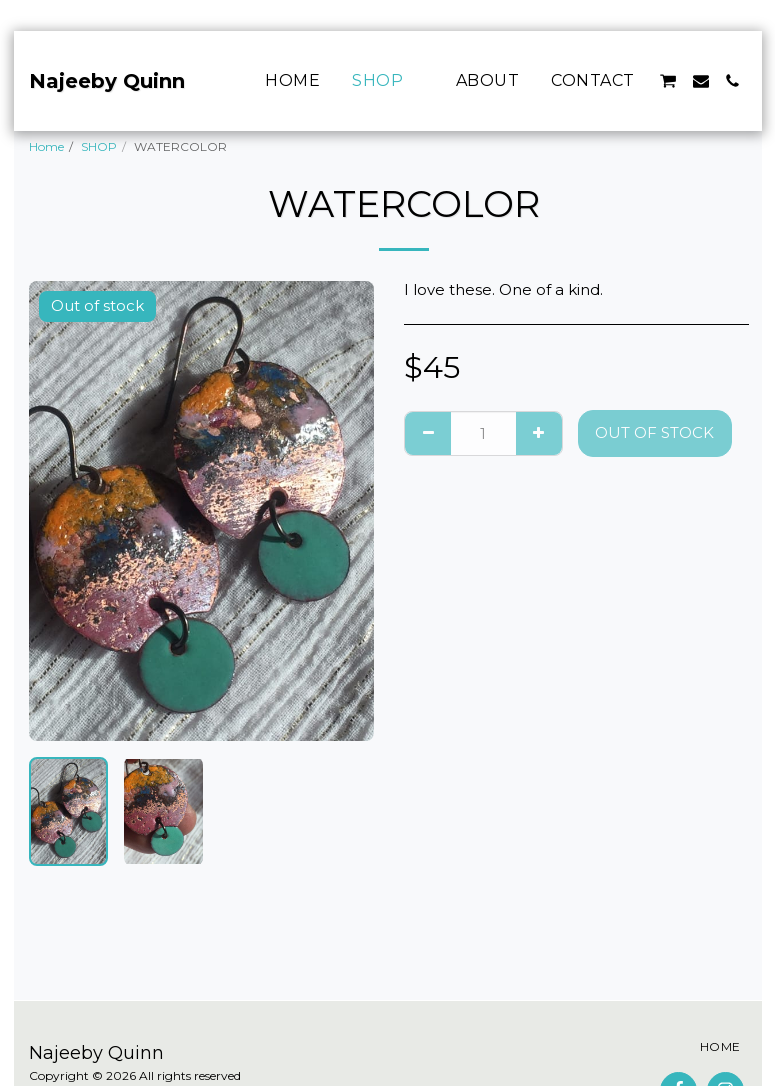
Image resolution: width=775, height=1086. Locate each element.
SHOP (99, 146)
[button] (668, 81)
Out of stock (654, 432)
